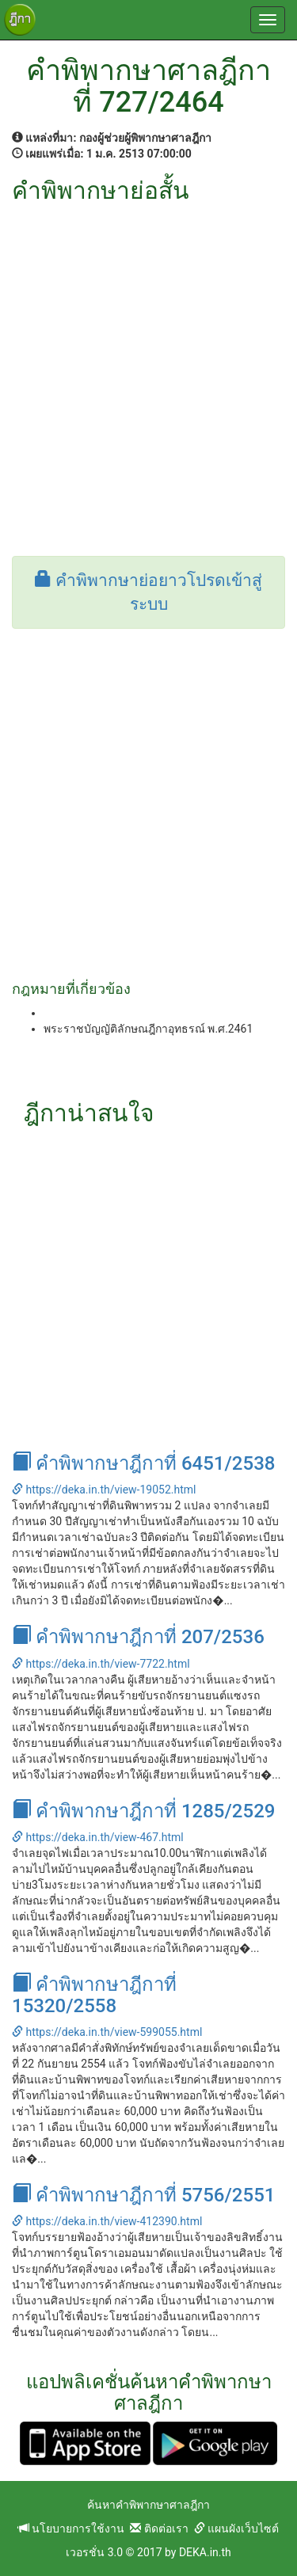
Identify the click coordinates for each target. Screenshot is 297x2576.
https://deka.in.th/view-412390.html (107, 2221)
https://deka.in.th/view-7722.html (101, 1663)
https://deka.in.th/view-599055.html (107, 2032)
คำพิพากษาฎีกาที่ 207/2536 (138, 1637)
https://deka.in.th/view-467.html (98, 1837)
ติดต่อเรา (159, 2528)
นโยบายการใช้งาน (71, 2528)
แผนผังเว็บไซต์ (236, 2528)
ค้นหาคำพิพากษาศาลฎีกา (148, 2504)
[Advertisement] (148, 359)
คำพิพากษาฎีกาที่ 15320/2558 (94, 1994)
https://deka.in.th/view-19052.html (104, 1489)
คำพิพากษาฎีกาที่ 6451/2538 (143, 1463)
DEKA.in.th (205, 2552)
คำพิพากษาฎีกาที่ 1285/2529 (143, 1811)
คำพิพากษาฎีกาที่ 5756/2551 (143, 2195)
